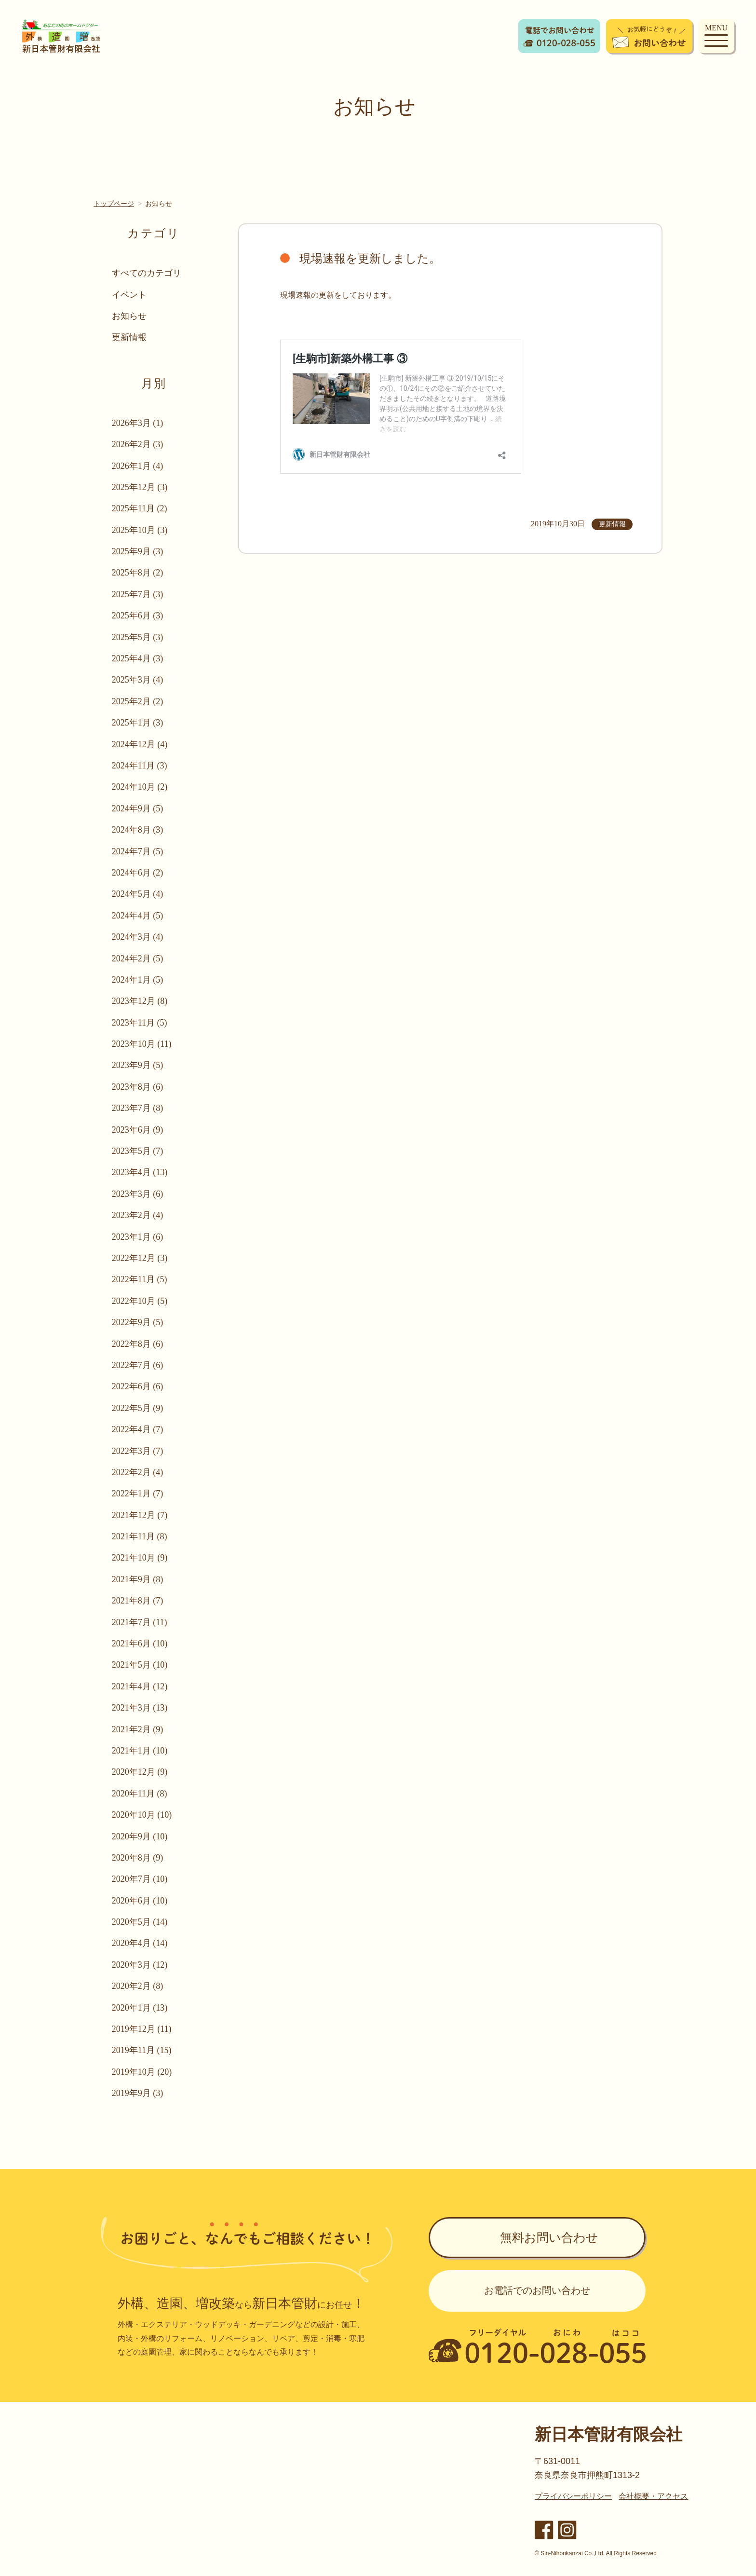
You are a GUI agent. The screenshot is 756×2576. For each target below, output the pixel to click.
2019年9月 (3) (137, 2093)
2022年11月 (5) (139, 1279)
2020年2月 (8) (137, 1986)
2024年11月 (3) (139, 765)
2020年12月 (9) (140, 1772)
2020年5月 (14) (140, 1922)
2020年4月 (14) (140, 1943)
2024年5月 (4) (137, 894)
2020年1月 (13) (140, 2008)
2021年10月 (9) (140, 1557)
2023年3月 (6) (137, 1194)
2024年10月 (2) (140, 787)
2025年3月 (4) (137, 680)
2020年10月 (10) (142, 1815)
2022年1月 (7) (137, 1493)
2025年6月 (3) (137, 615)
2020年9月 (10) (140, 1836)
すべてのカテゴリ (146, 273)
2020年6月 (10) (140, 1900)
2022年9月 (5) (137, 1322)
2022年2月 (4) (137, 1472)
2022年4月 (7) (137, 1429)
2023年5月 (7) (137, 1151)
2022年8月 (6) (137, 1344)
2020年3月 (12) (140, 1965)
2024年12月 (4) (140, 744)
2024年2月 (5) (137, 958)
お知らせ (129, 316)
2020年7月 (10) (140, 1879)
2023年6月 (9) (137, 1130)
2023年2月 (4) (137, 1215)
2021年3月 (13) (140, 1708)
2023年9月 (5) (137, 1065)
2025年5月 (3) (137, 637)
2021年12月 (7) (140, 1515)
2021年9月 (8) (137, 1579)
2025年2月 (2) (137, 701)
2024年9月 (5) (137, 808)
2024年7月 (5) (137, 851)
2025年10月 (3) (140, 530)
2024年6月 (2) (137, 872)
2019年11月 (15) (142, 2050)
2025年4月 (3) (137, 658)
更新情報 (129, 337)
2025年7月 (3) (137, 594)
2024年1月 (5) (137, 980)
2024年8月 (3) (137, 830)
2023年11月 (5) (139, 1023)
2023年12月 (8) (140, 1001)
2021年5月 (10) (140, 1665)
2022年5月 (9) (137, 1408)
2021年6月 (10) (140, 1643)
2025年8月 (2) (137, 572)
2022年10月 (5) (140, 1301)
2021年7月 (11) (139, 1622)
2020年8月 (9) (137, 1858)
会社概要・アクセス (653, 2496)
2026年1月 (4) (137, 466)
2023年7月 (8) (137, 1108)
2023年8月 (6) (137, 1087)
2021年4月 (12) (140, 1686)
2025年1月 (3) (137, 722)
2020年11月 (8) (139, 1793)
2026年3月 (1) (137, 423)
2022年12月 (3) (140, 1258)
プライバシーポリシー (573, 2496)
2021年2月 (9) (137, 1729)
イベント (129, 295)
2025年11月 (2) (139, 508)
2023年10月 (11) (142, 1044)
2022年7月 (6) (137, 1365)
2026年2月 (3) (137, 444)
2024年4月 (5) (137, 915)
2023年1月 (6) (137, 1237)
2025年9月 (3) (137, 551)
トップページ (114, 203)
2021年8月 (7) (137, 1600)
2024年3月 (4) (137, 937)
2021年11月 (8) (139, 1536)
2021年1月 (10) (140, 1750)
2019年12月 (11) (142, 2029)
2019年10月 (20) (142, 2072)
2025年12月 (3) (140, 487)
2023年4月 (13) (140, 1172)
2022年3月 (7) (137, 1451)
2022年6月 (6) (137, 1386)
